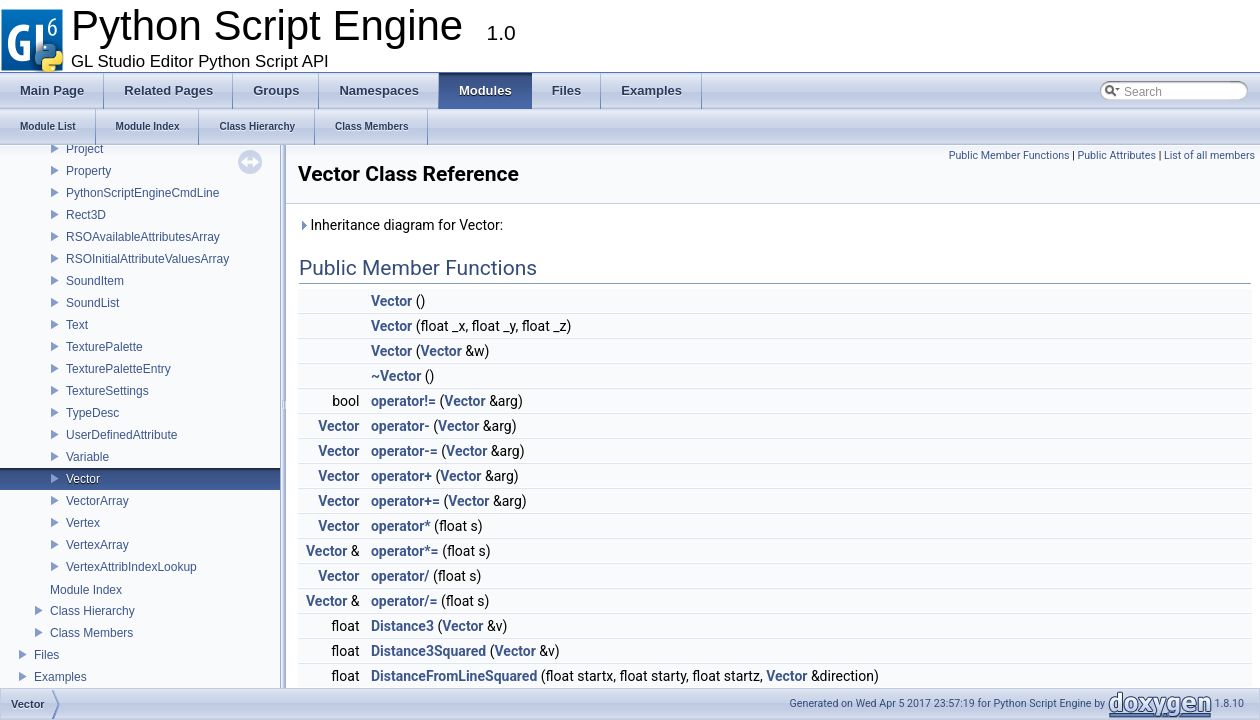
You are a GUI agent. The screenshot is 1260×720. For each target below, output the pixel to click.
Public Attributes (1116, 155)
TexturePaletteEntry (118, 369)
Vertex (83, 523)
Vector (83, 479)
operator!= (403, 401)
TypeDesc (92, 413)
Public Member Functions (1009, 155)
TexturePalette (104, 347)
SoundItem (95, 281)
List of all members (1209, 155)
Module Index (86, 590)
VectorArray (97, 501)
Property (88, 171)
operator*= (405, 551)
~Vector (396, 376)
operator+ (401, 476)
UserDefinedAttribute (121, 435)
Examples (60, 677)
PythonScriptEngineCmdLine (142, 193)
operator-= (404, 451)
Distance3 (402, 626)
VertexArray (97, 545)
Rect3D (86, 215)
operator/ (400, 576)
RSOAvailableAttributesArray (143, 237)
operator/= (404, 601)
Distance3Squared (428, 651)
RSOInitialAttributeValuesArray (147, 259)
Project (84, 149)
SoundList (92, 303)
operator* (401, 526)
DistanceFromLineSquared (454, 676)
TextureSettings (107, 391)
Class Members (91, 633)
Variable (87, 457)
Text (77, 325)
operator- (400, 426)
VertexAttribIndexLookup (131, 567)
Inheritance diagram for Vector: (400, 225)
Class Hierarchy (92, 611)
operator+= (405, 501)
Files (46, 655)
